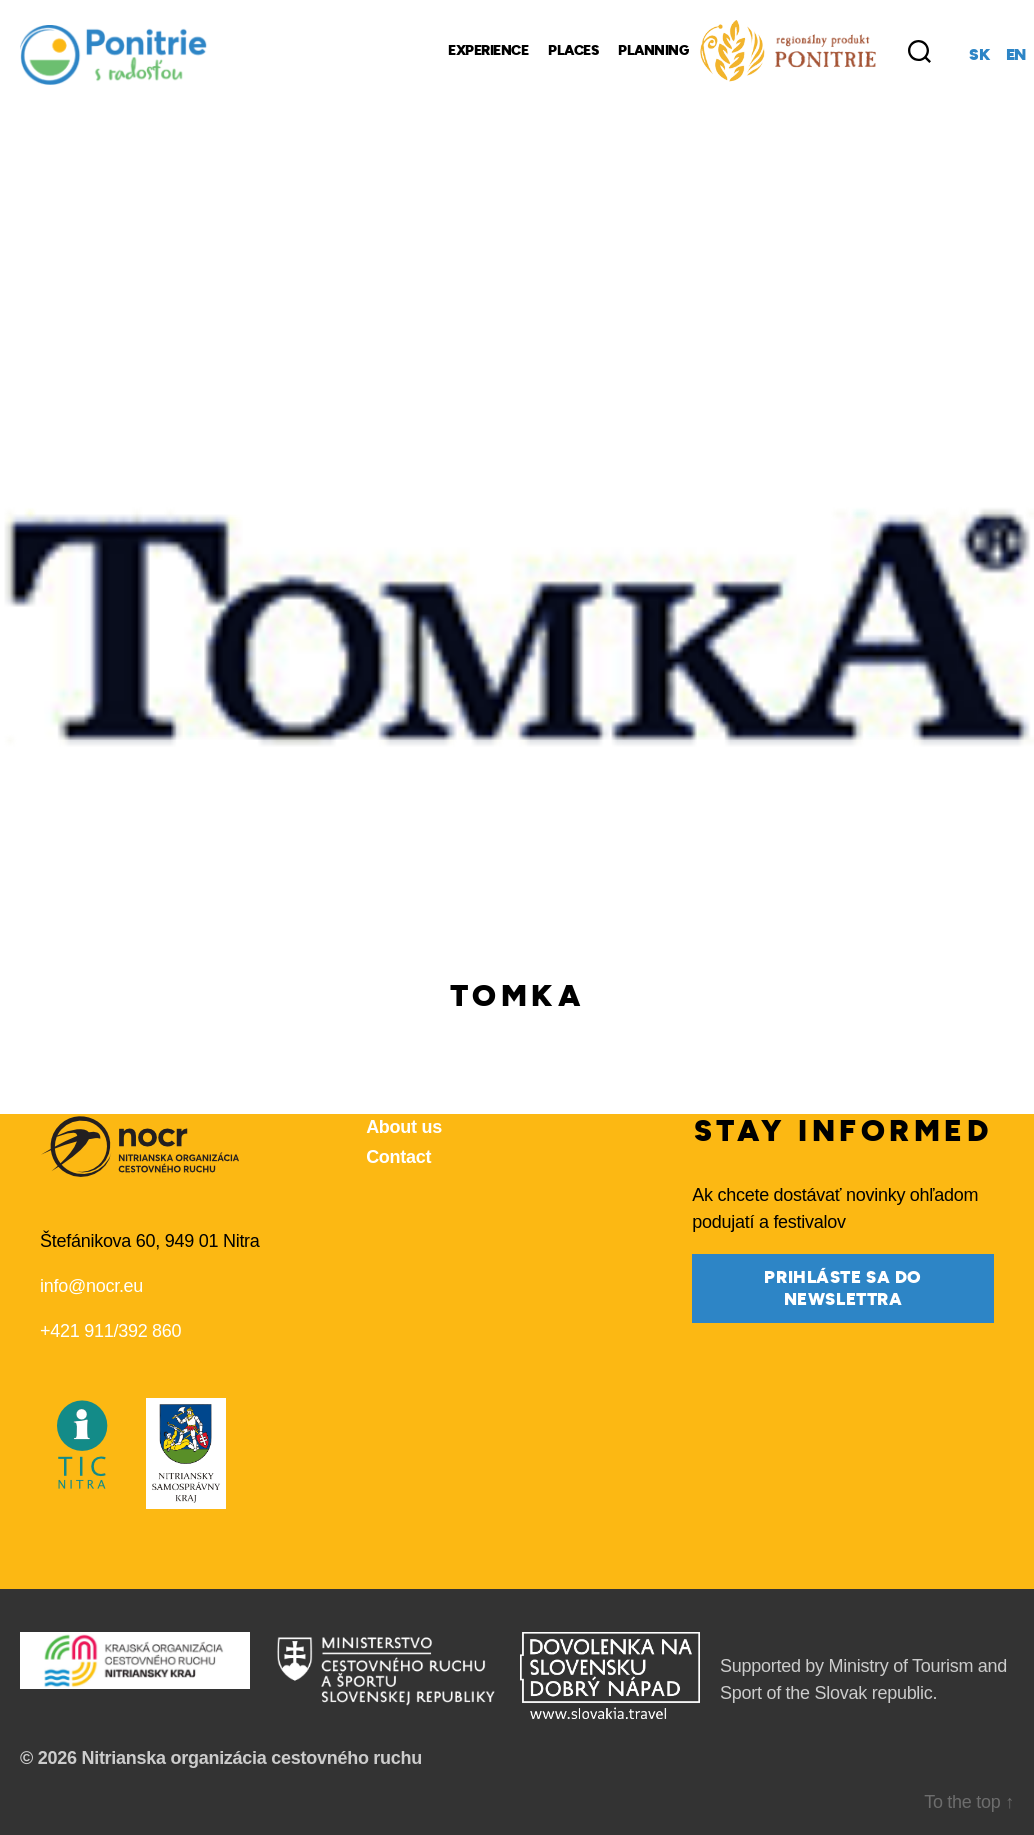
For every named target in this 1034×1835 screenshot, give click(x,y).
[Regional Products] (788, 51)
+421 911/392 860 (110, 1331)
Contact (398, 1157)
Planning (653, 51)
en (1016, 55)
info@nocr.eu (91, 1286)
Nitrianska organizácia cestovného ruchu (251, 1758)
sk (979, 55)
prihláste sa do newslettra (843, 1288)
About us (404, 1127)
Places (573, 51)
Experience (488, 51)
